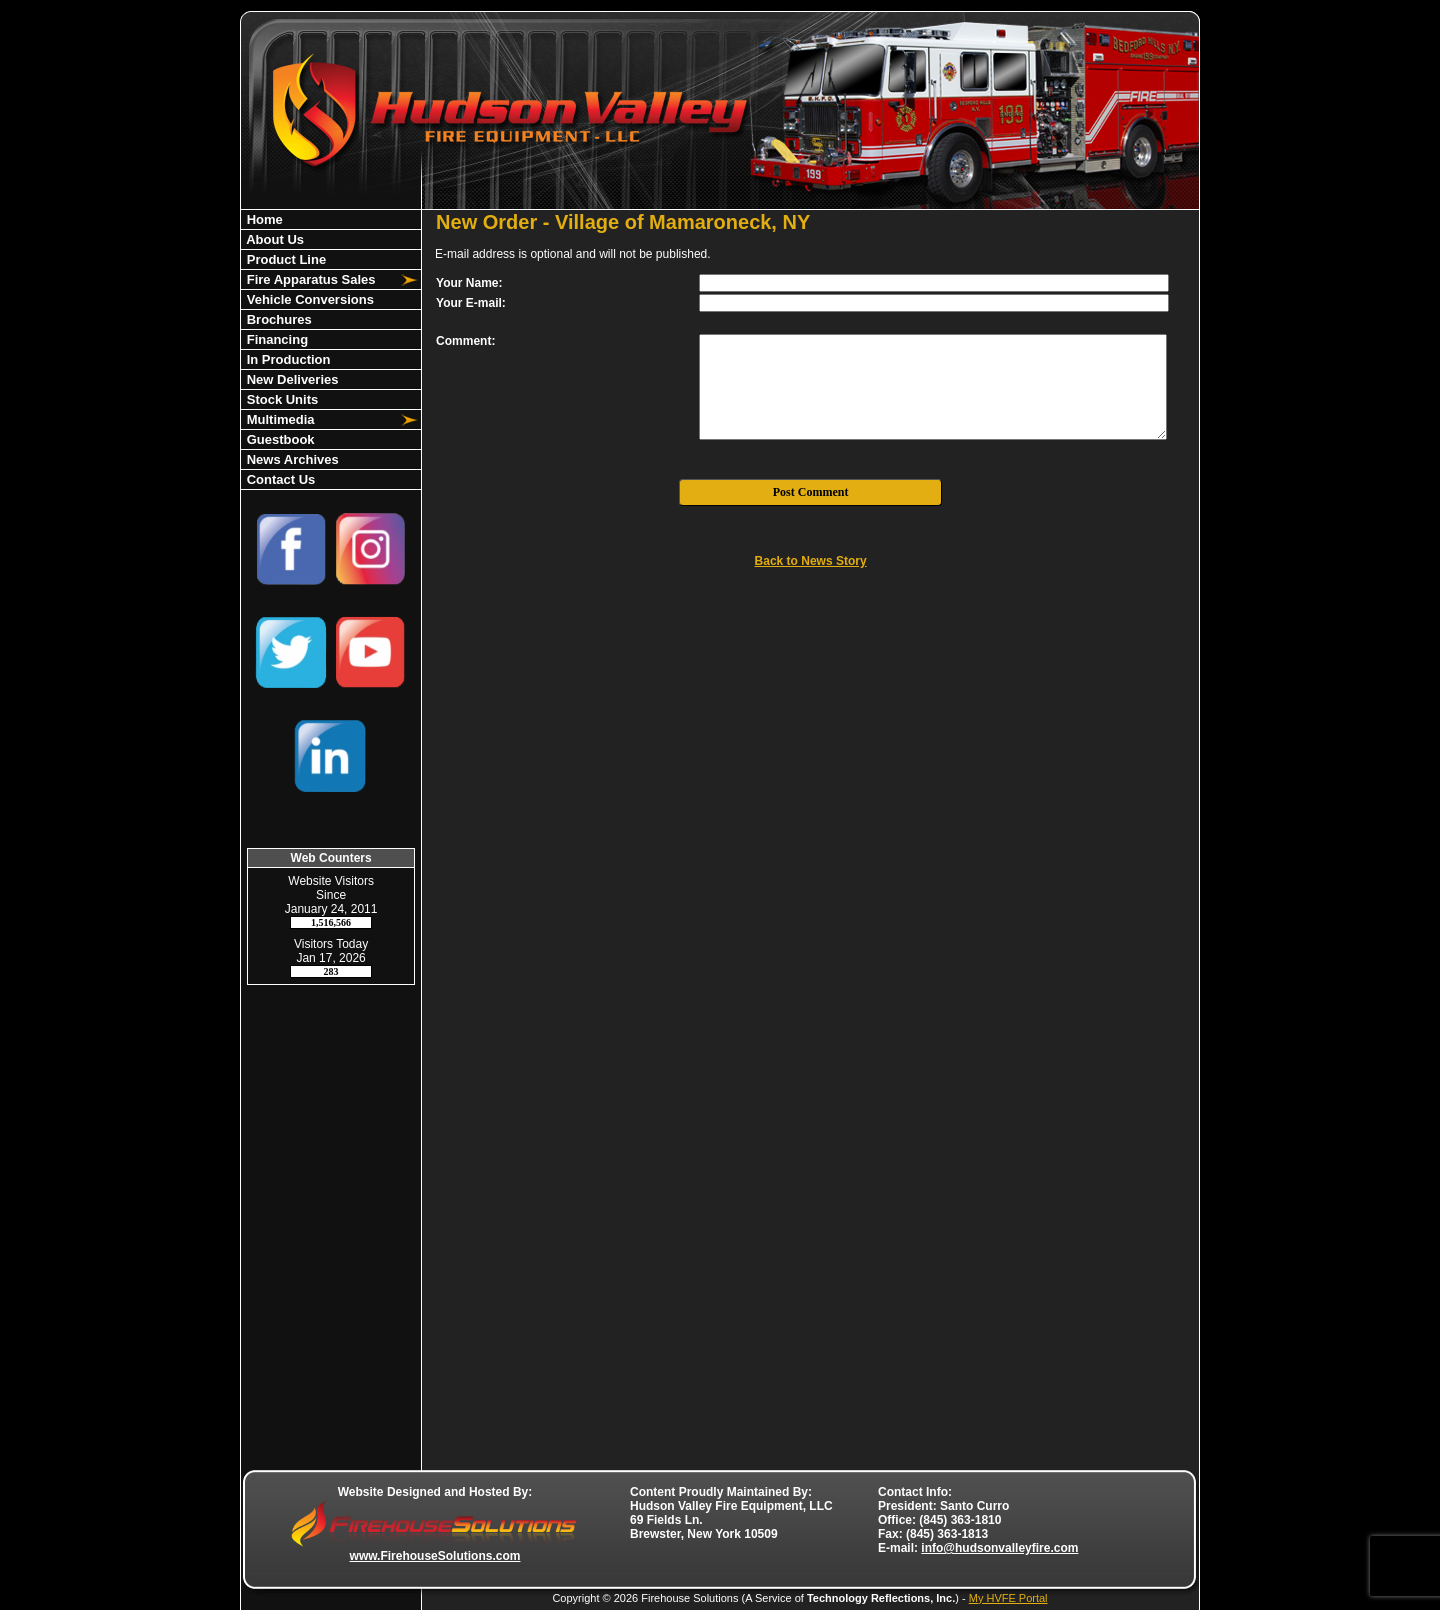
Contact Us (279, 479)
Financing (275, 339)
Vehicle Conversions (308, 299)
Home (263, 219)
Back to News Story (811, 561)
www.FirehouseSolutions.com (435, 1556)
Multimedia (279, 419)
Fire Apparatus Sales (309, 279)
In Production (286, 359)
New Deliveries (290, 379)
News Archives (291, 459)
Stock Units (280, 399)
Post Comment (811, 492)
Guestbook (279, 439)
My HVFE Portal (1008, 1598)
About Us (273, 239)
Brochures (277, 319)
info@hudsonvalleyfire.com (999, 1548)
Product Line (284, 259)
